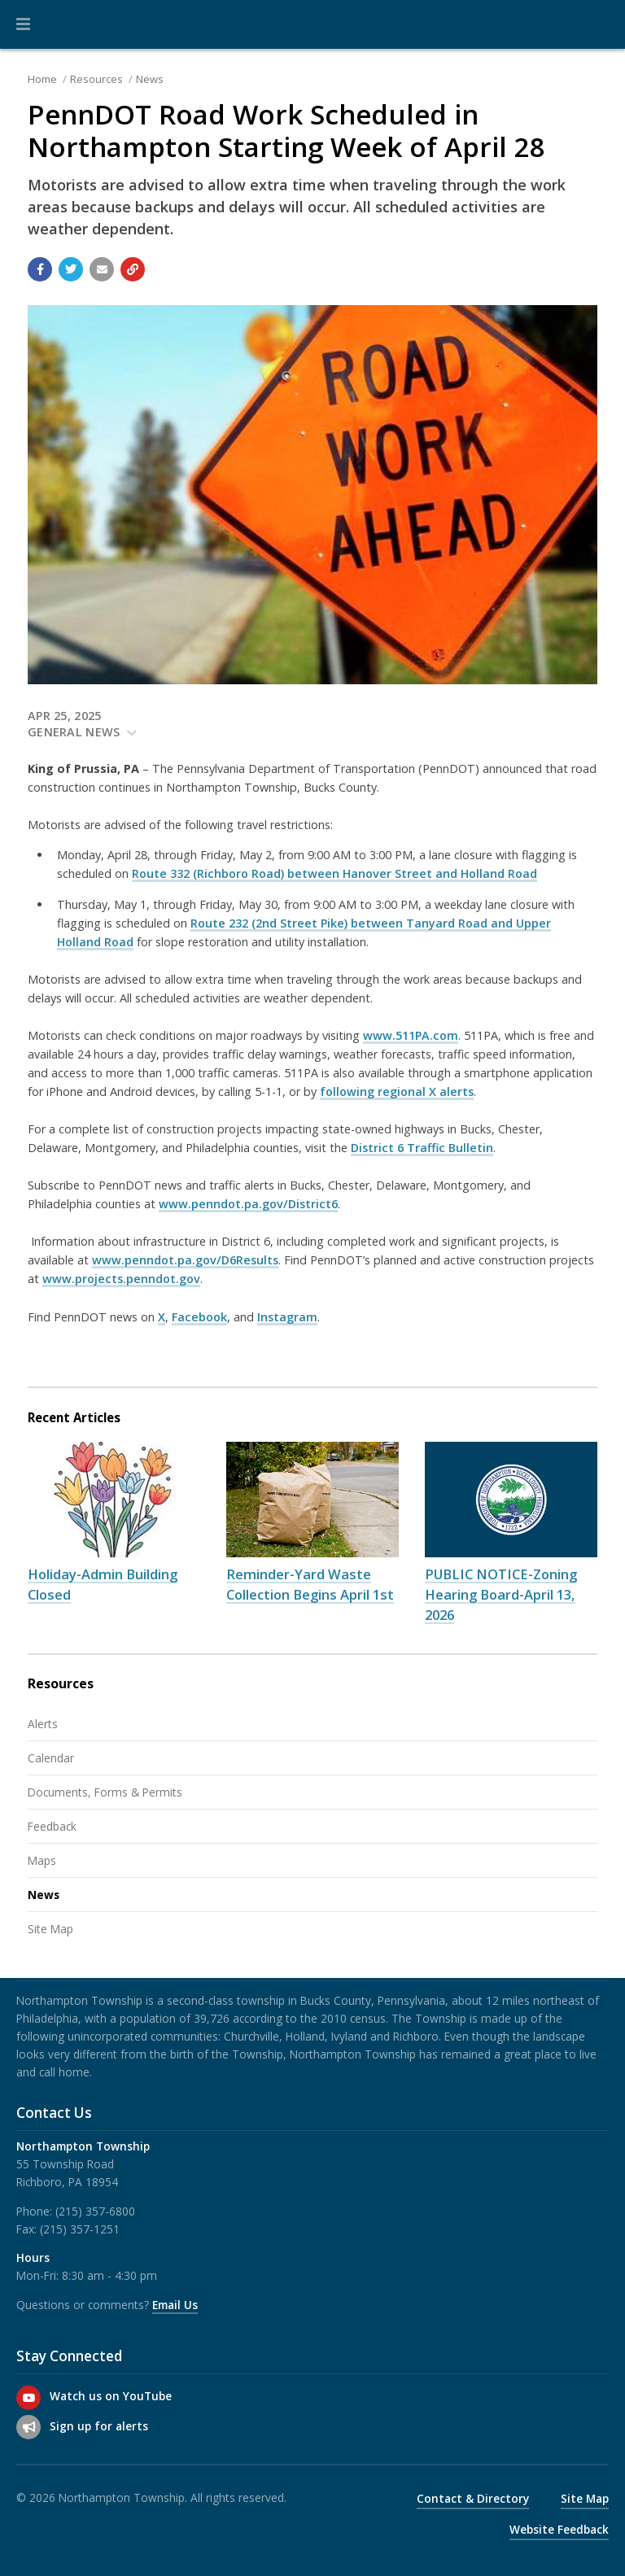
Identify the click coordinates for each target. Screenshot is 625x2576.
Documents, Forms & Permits (105, 1792)
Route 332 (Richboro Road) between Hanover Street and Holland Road (334, 873)
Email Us (175, 2304)
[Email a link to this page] (102, 269)
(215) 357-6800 (95, 2211)
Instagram (287, 1317)
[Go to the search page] (599, 24)
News (150, 79)
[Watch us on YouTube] (28, 2398)
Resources (96, 79)
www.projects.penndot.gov (121, 1278)
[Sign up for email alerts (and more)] (28, 2427)
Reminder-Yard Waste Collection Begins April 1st (310, 1584)
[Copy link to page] (132, 269)
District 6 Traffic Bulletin (422, 1147)
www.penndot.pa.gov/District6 (248, 1204)
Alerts (43, 1723)
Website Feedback (559, 2529)
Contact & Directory (473, 2498)
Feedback (52, 1826)
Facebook (199, 1317)
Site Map (50, 1928)
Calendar (51, 1758)
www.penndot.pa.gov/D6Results (185, 1260)
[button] (23, 24)
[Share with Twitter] (71, 269)
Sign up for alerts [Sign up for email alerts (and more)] (99, 2426)
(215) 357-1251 (80, 2229)
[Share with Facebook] (40, 269)
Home (42, 79)
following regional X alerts (397, 1091)
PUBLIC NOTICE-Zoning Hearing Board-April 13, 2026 (501, 1594)
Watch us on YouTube (111, 2396)
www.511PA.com (410, 1035)
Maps (42, 1860)
